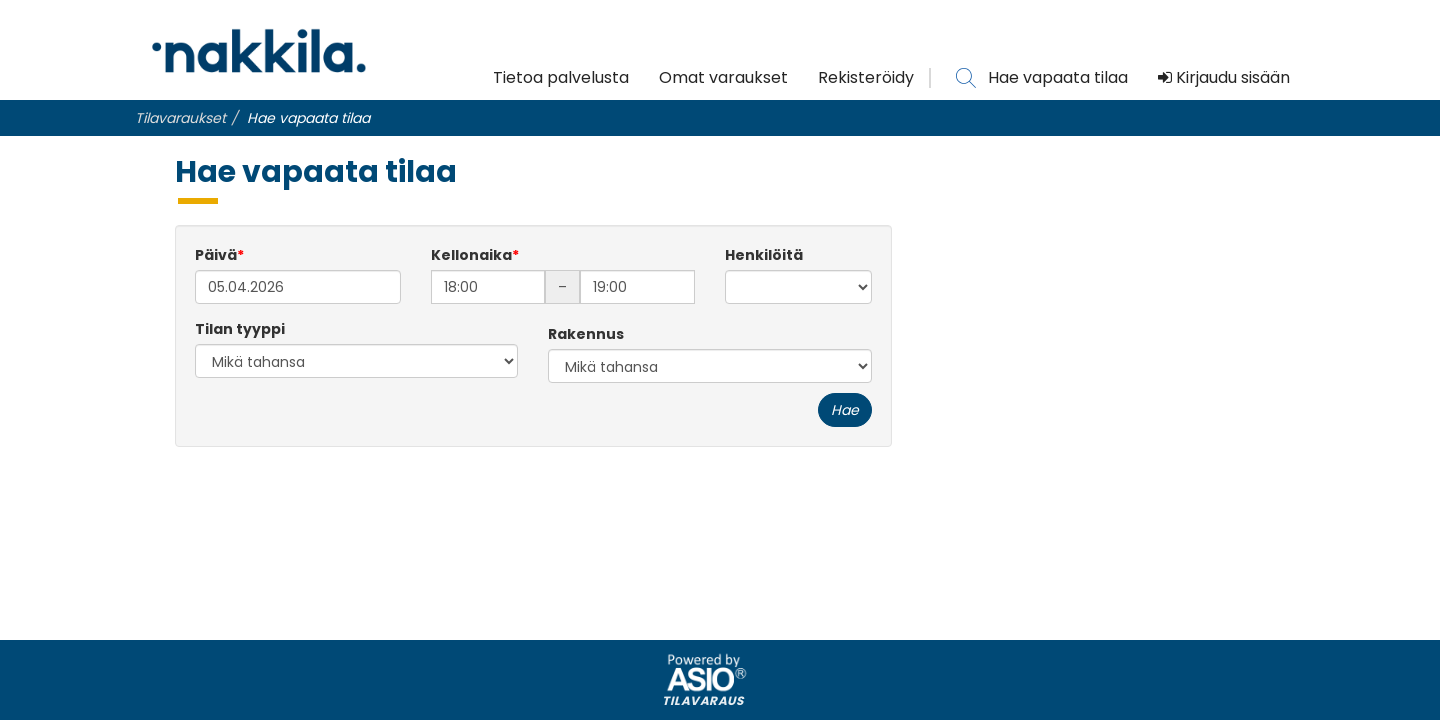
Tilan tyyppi (240, 329)
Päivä (216, 255)
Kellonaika (471, 255)
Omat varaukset (723, 78)
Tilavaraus (702, 700)
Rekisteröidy (866, 78)
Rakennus (586, 334)
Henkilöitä (764, 255)
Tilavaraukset (180, 118)
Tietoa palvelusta (561, 78)
